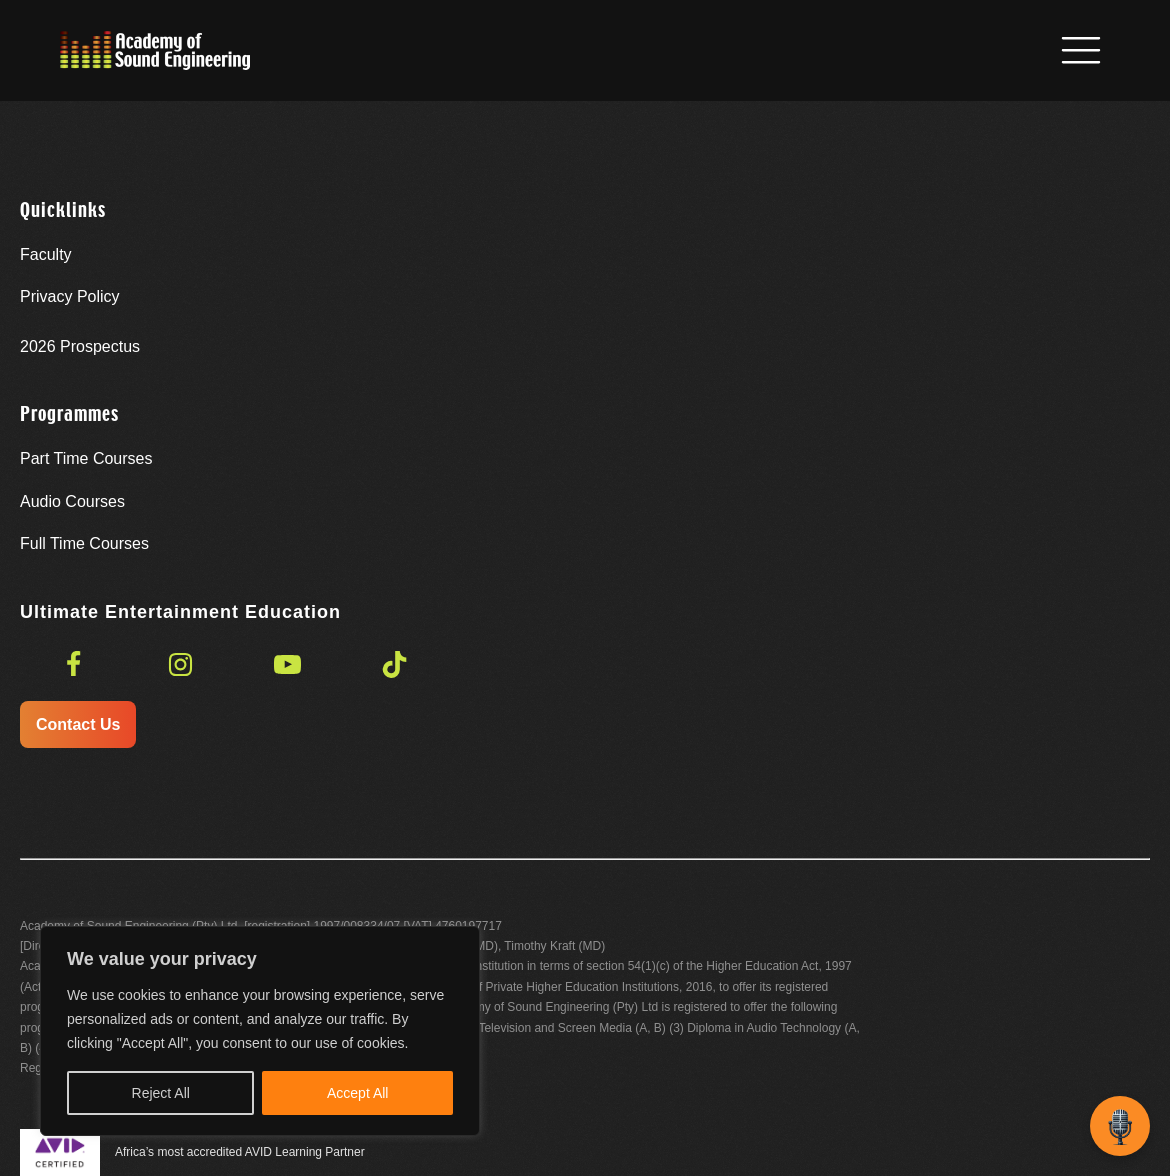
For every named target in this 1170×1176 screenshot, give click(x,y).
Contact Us (78, 724)
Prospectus (80, 346)
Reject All (161, 1093)
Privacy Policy (70, 296)
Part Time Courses (86, 458)
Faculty (46, 254)
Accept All (357, 1093)
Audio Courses (72, 501)
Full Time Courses (84, 543)
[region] (260, 1031)
